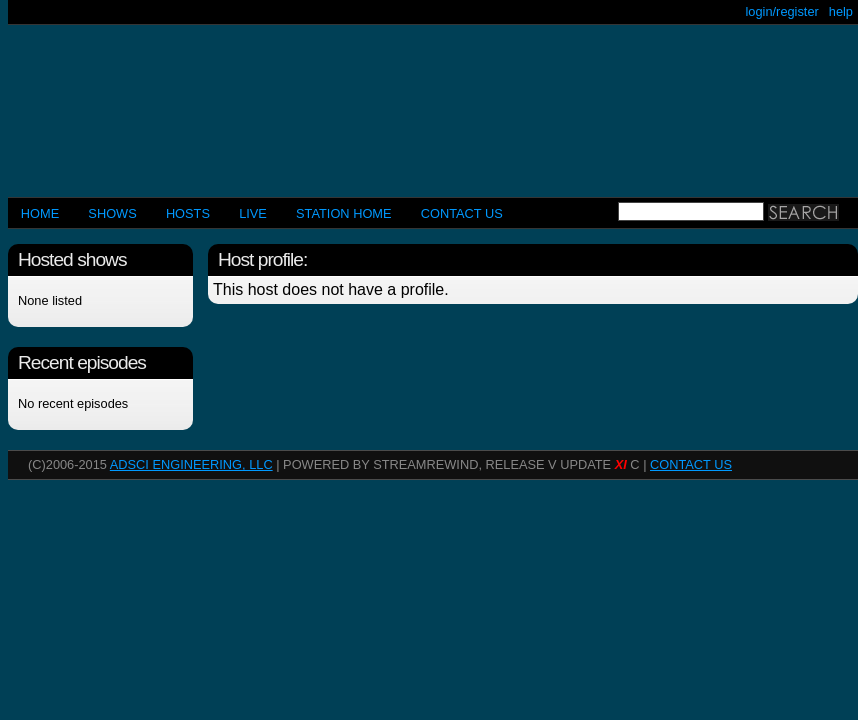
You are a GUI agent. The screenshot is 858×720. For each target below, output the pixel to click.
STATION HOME (344, 213)
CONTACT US (462, 213)
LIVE (253, 213)
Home (40, 213)
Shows (112, 213)
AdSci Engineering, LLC (191, 464)
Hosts (188, 213)
